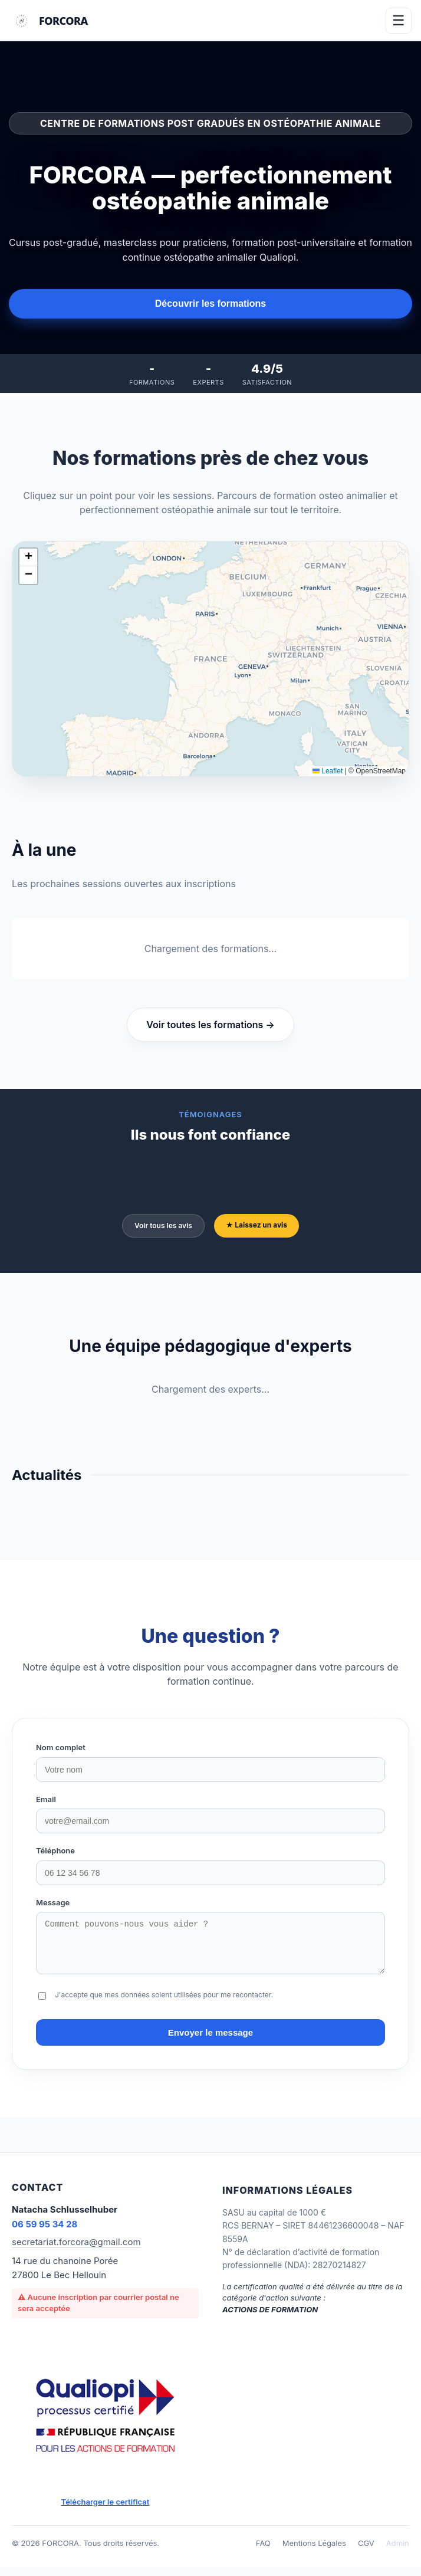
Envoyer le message (210, 2041)
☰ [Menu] (398, 20)
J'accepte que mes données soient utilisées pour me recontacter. (164, 2003)
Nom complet (60, 1747)
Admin (397, 2552)
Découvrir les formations (211, 303)
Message (53, 1902)
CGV (366, 2552)
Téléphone (55, 1850)
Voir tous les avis (163, 1225)
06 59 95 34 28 (44, 2233)
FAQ (263, 2552)
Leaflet (328, 771)
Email (46, 1799)
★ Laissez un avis (256, 1224)
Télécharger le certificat (105, 2510)
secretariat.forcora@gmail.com (76, 2250)
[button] (28, 557)
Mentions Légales (314, 2552)
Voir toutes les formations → (210, 1025)
